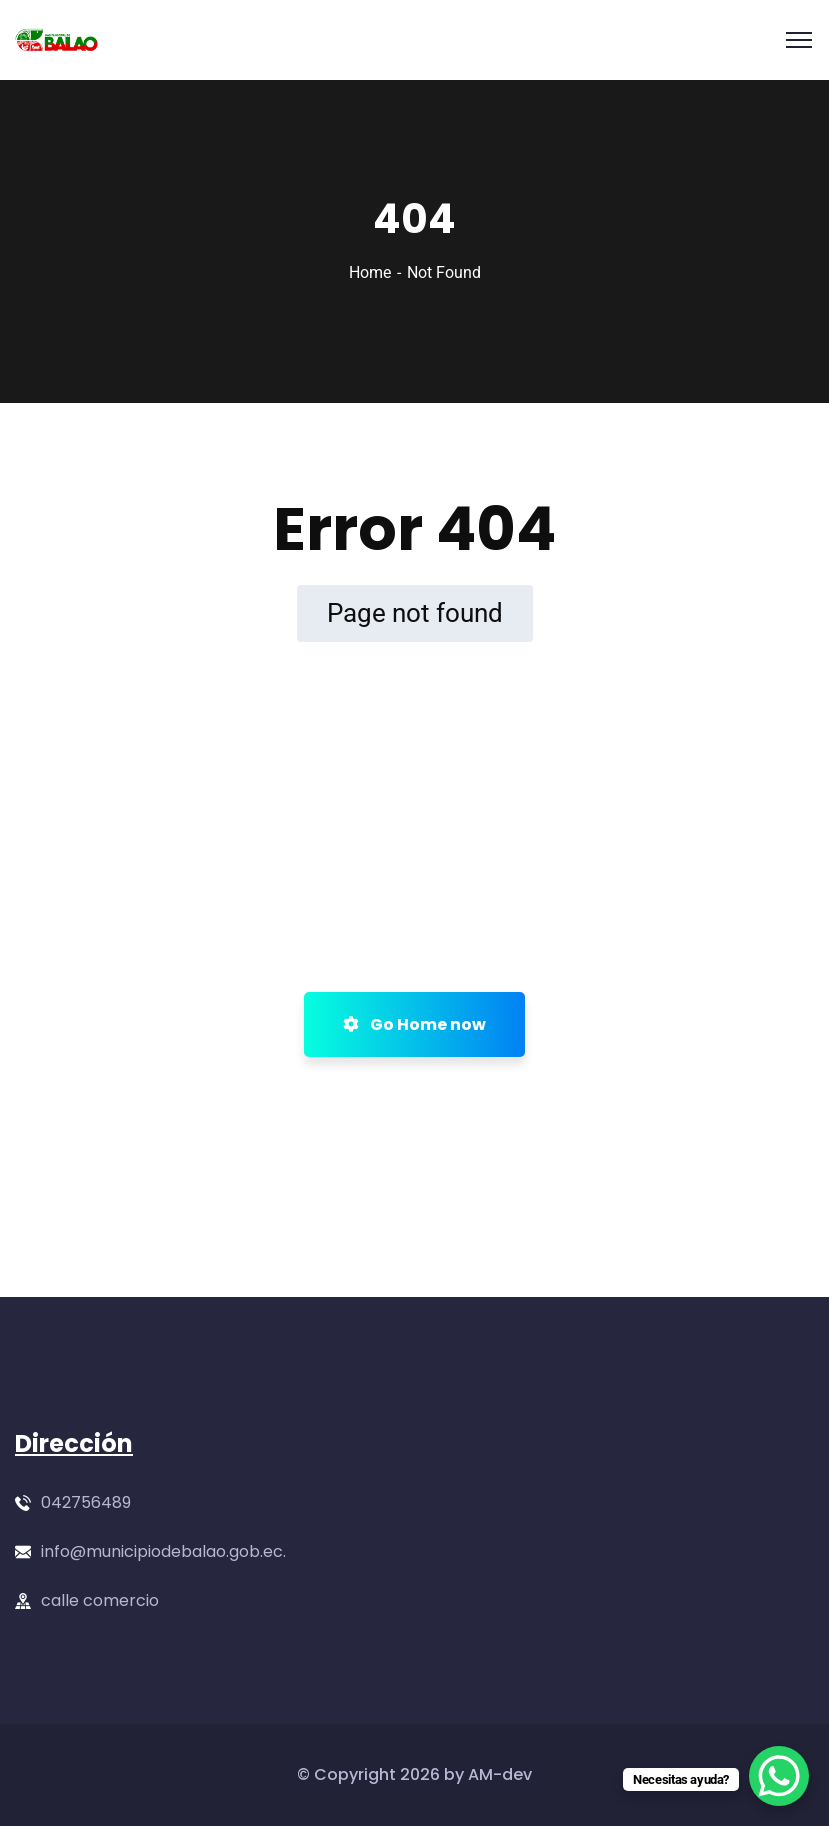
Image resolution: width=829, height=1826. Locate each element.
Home (370, 272)
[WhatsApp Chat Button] (779, 1776)
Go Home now (414, 1024)
